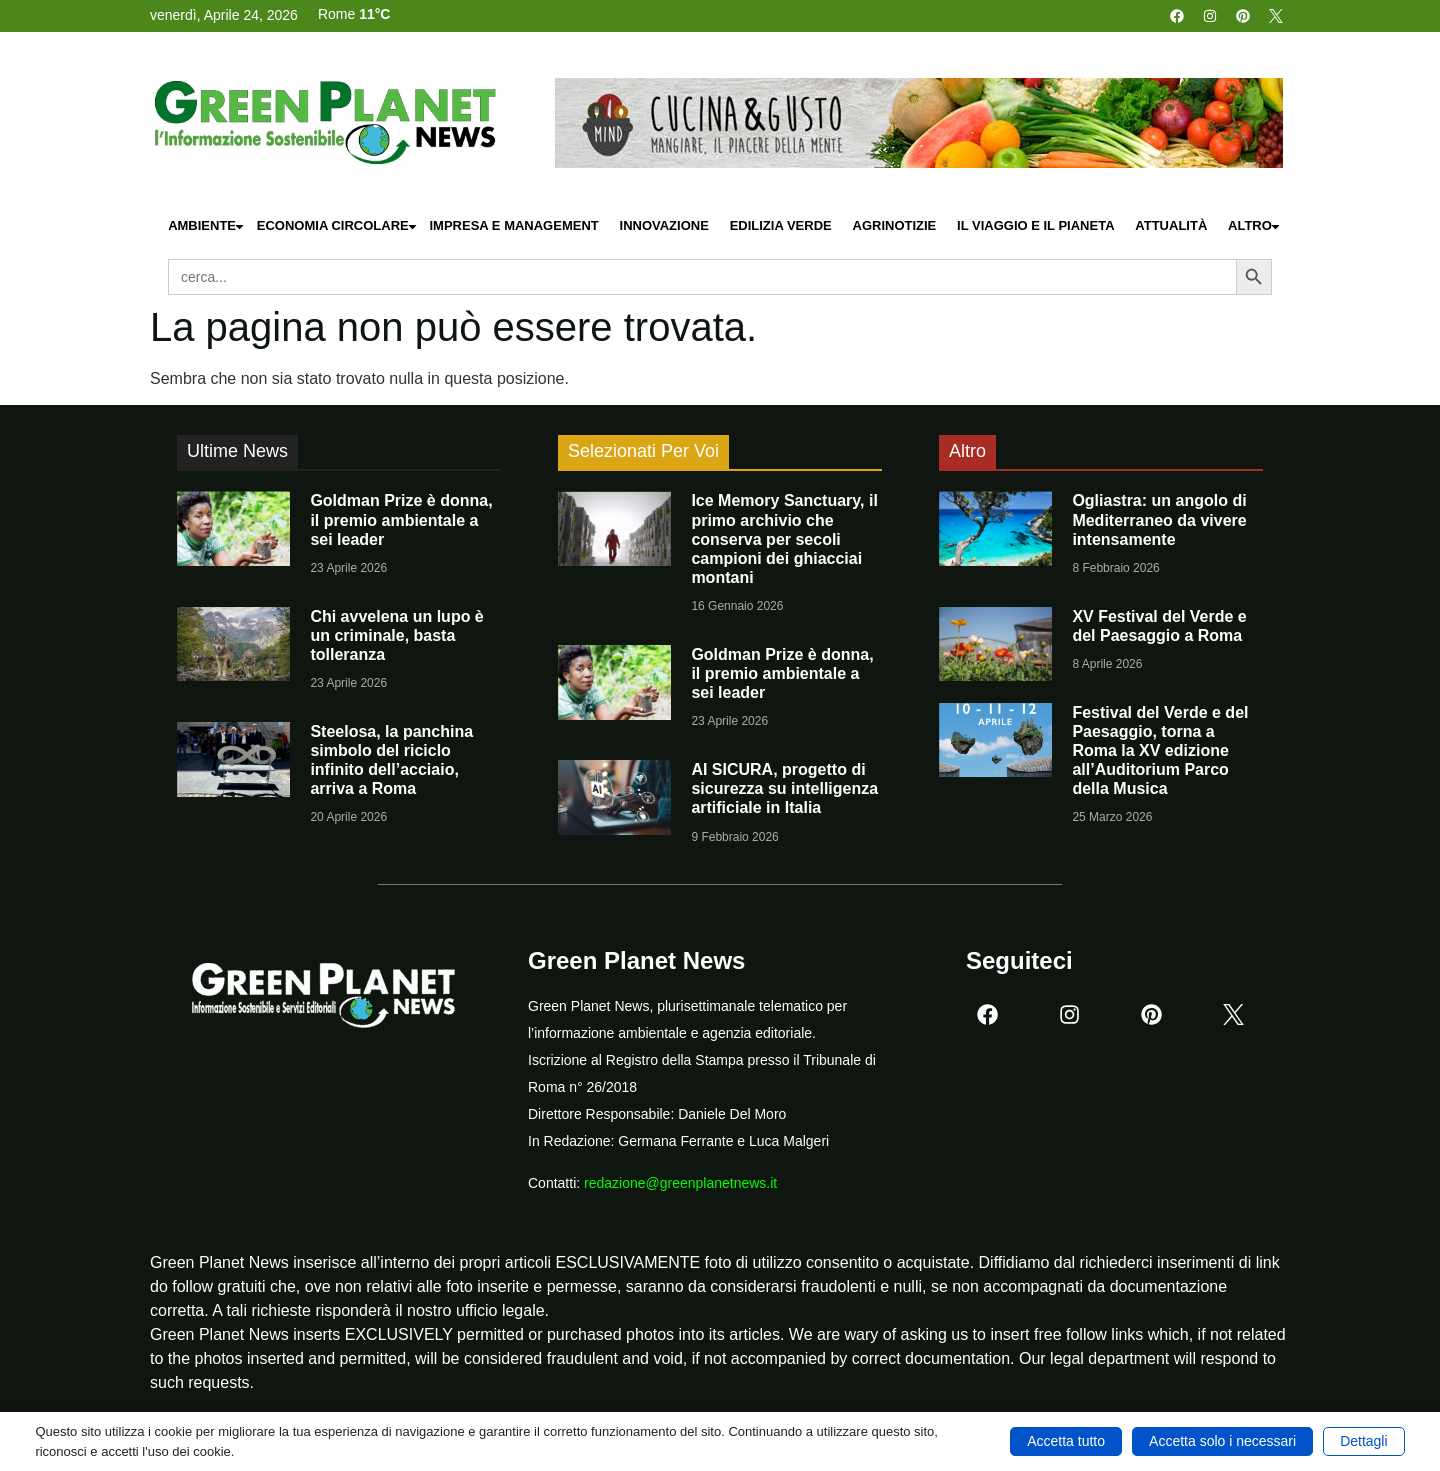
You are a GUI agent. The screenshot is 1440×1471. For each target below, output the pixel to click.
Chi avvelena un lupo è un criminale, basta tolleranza (396, 635)
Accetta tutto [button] (1066, 1441)
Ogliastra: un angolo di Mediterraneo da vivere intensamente (1159, 519)
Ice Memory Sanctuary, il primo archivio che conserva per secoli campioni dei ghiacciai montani (784, 539)
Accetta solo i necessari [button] (1222, 1441)
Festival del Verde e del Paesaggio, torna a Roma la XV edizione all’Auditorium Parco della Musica (1160, 751)
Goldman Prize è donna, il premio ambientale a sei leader (401, 519)
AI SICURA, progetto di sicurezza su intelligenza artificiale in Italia (784, 788)
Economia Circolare (338, 226)
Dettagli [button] (1363, 1441)
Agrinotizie (895, 225)
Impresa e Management (513, 225)
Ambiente (207, 226)
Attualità (1171, 225)
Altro (1255, 226)
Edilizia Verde (781, 225)
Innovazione (664, 225)
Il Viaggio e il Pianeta (1035, 225)
